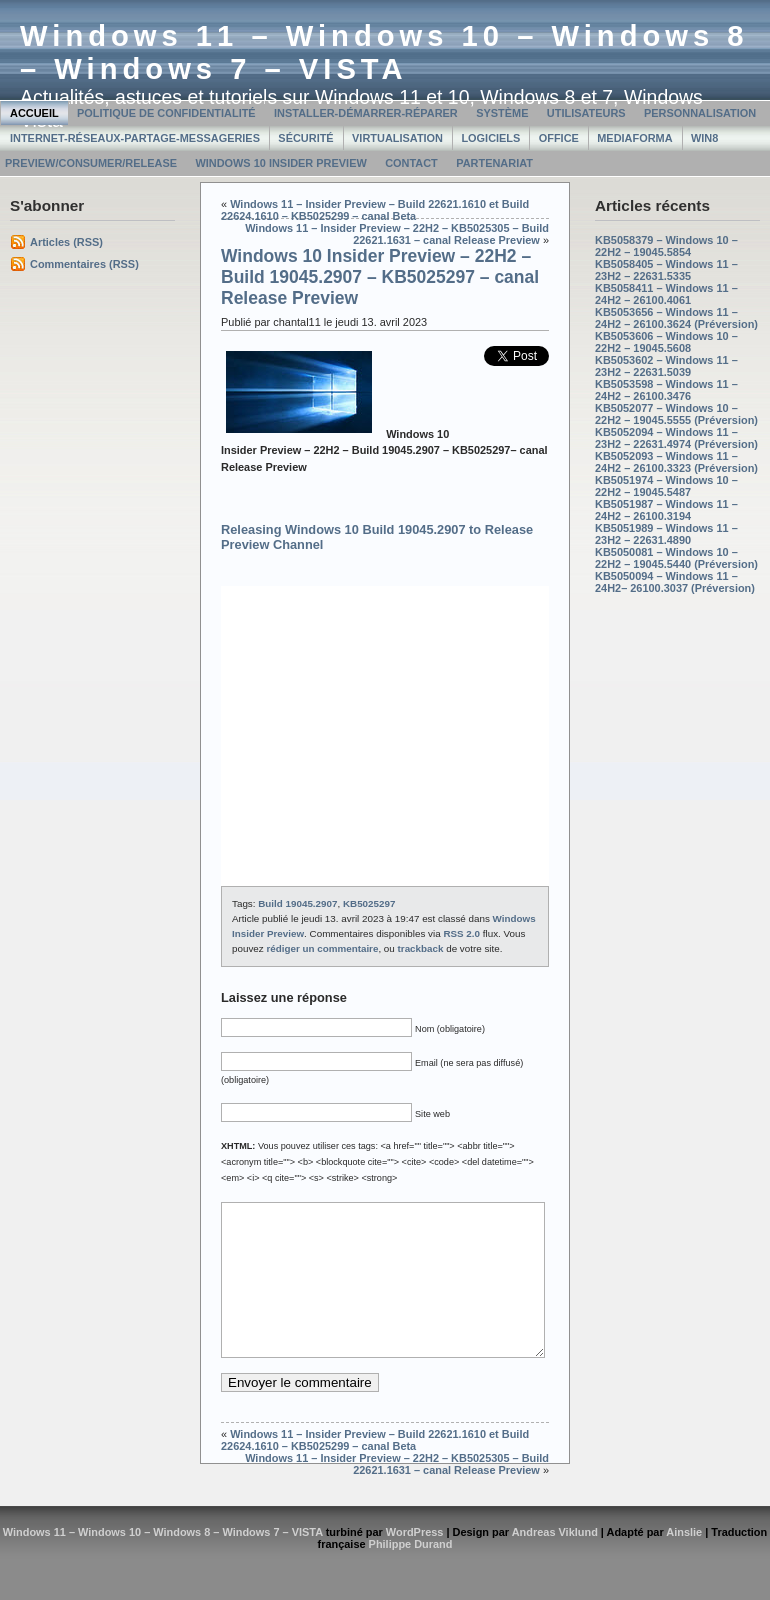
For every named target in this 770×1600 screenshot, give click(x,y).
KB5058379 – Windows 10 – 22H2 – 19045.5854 (666, 246)
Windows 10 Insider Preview (280, 163)
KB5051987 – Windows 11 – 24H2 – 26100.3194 (666, 510)
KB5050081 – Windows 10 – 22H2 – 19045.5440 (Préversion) (676, 558)
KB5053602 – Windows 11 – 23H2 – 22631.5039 (666, 366)
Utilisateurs (586, 113)
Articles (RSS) (66, 242)
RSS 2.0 (461, 933)
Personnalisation (700, 113)
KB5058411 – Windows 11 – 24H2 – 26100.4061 (666, 294)
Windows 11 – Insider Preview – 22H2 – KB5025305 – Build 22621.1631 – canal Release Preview (397, 234)
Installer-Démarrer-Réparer (366, 113)
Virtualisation (397, 138)
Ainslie (684, 1562)
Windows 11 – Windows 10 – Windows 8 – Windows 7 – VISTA (384, 52)
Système (502, 113)
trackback (421, 948)
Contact (411, 163)
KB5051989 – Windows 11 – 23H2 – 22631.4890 (666, 534)
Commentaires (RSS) (84, 264)
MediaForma (634, 138)
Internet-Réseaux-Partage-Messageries (135, 138)
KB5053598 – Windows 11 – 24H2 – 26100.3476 (666, 390)
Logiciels (490, 138)
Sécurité (305, 138)
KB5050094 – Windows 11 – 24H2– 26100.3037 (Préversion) (675, 582)
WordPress (415, 1562)
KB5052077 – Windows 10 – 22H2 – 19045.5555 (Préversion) (676, 414)
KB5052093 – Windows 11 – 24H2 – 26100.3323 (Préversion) (676, 462)
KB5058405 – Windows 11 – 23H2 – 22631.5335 (666, 270)
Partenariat (494, 163)
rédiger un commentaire (322, 948)
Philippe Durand (411, 1574)
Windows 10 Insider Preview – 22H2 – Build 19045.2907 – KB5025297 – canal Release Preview (380, 277)
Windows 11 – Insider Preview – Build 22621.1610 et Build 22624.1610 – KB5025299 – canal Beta (375, 210)
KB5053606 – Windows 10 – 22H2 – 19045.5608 (666, 342)
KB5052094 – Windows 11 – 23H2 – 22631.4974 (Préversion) (676, 438)
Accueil (34, 113)
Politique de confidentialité (166, 113)
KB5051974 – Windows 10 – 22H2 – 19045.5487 (666, 486)
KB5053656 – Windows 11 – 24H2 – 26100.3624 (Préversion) (676, 318)
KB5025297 (369, 903)
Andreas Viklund (555, 1562)
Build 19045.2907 (297, 903)
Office (559, 138)
